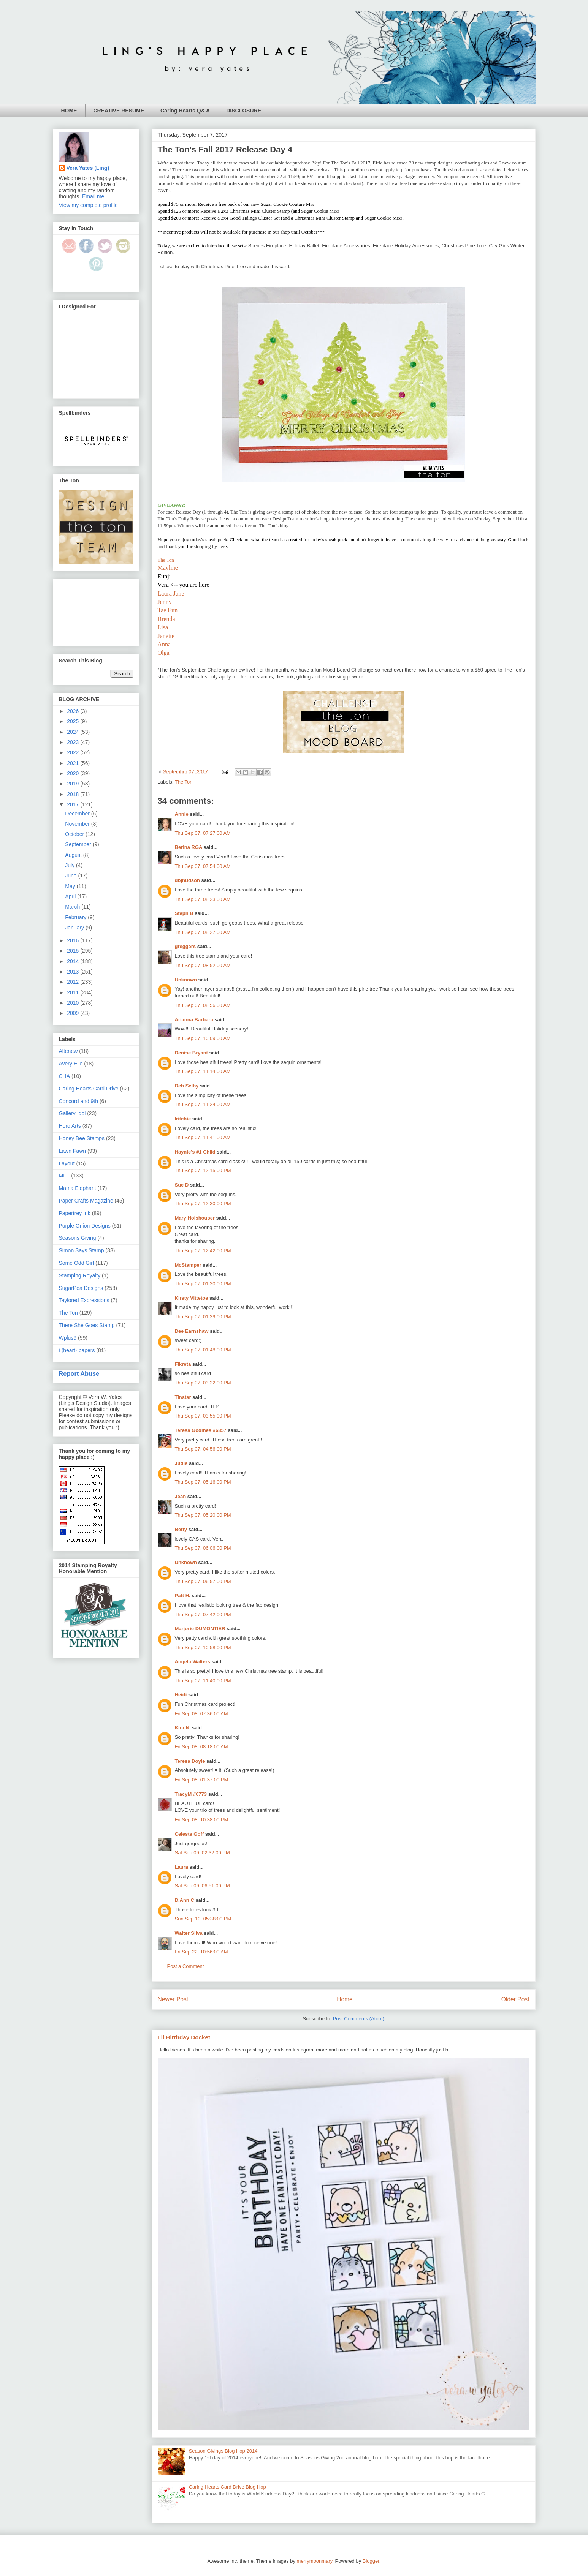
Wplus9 (68, 1338)
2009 (73, 1013)
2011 (73, 992)
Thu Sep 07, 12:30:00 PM (203, 1203)
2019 (73, 784)
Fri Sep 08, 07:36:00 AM (201, 1713)
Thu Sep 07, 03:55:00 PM (203, 1416)
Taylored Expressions (84, 1300)
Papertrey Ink (74, 1213)
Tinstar (183, 1397)
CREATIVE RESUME (119, 110)
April (71, 896)
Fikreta (183, 1364)
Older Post (515, 1999)
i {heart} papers (77, 1350)
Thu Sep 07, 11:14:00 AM (203, 1071)
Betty (181, 1529)
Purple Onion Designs (85, 1226)
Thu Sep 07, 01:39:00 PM (203, 1317)
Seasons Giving (77, 1238)
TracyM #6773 (191, 1794)
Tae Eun (168, 610)
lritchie (183, 1119)
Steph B (184, 913)
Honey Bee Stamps (82, 1138)
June (71, 875)
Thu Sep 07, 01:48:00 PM (203, 1350)
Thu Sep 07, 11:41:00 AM (203, 1137)
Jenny (165, 602)
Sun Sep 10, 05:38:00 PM (203, 1919)
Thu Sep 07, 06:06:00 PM (203, 1548)
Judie (181, 1463)
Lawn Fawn (72, 1151)
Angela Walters (192, 1661)
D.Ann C (184, 1900)
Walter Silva (189, 1933)
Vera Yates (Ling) (88, 168)
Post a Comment (185, 1966)
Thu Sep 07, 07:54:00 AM (203, 866)
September (78, 844)
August (74, 855)
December (78, 814)
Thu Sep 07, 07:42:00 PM (203, 1614)
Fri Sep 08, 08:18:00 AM (201, 1746)
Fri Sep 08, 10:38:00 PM (201, 1819)
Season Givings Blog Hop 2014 (223, 2451)
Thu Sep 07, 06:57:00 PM (203, 1581)
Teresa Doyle (190, 1761)
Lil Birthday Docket (184, 2037)
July (70, 865)
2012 (73, 982)
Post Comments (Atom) (358, 2018)
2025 (73, 721)
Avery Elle (71, 1063)
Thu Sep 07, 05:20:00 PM (203, 1515)
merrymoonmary (315, 2561)
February (76, 917)
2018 (73, 794)
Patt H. (182, 1595)
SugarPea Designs (81, 1288)
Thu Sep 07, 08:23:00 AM (203, 899)
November (78, 824)
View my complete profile (88, 205)
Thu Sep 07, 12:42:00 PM (203, 1250)
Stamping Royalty (80, 1275)
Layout (67, 1163)
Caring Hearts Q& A (185, 110)
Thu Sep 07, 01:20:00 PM (203, 1283)
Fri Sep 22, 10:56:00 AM (201, 1952)
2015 (73, 951)
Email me (93, 196)
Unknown (186, 980)
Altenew (68, 1051)
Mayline (168, 567)
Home (345, 1999)
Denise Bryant (191, 1053)
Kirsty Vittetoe (191, 1298)
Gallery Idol (72, 1113)
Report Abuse (79, 1373)
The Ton (166, 560)
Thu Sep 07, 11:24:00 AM (203, 1104)
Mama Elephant (77, 1188)
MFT (64, 1176)
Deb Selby (187, 1086)
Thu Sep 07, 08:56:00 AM (203, 1005)
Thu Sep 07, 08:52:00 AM (203, 965)
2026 (73, 711)
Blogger (371, 2561)
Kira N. (183, 1728)
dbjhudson (187, 880)
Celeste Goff (189, 1834)
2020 (73, 773)
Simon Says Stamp (81, 1250)
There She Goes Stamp (87, 1325)
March (73, 907)
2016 (73, 940)
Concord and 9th (78, 1101)
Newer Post (173, 1999)
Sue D (182, 1185)
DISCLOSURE (243, 110)
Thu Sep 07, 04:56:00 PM (203, 1449)
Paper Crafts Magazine (86, 1201)
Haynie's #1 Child (195, 1152)
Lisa (163, 627)
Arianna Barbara (194, 1019)
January (75, 928)
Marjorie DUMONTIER (201, 1628)
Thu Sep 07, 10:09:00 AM (203, 1038)
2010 (73, 1003)
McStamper (188, 1265)
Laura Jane (171, 593)
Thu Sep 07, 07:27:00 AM (203, 833)
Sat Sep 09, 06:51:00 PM (202, 1886)
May (70, 886)
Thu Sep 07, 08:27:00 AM (203, 932)
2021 (73, 763)
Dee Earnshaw (192, 1331)
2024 (73, 732)
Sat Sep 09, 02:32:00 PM (202, 1852)
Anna (164, 644)
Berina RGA (188, 847)
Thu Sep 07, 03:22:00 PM (203, 1383)
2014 (73, 961)
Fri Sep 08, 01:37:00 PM (201, 1780)
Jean (180, 1496)
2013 (73, 972)
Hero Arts (70, 1126)
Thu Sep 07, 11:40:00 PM (203, 1680)
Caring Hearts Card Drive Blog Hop (227, 2487)
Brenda (166, 619)
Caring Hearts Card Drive (89, 1089)
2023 (73, 742)
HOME (69, 110)
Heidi (181, 1694)
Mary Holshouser (195, 1218)
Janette (166, 636)
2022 (73, 752)
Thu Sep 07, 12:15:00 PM (203, 1170)
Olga (164, 653)
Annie (182, 814)
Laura (181, 1867)
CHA (64, 1076)
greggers (185, 946)
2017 (73, 804)
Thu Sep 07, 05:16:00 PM (203, 1482)
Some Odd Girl (76, 1263)
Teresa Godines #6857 (201, 1430)
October (75, 834)
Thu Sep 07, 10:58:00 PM (203, 1647)
